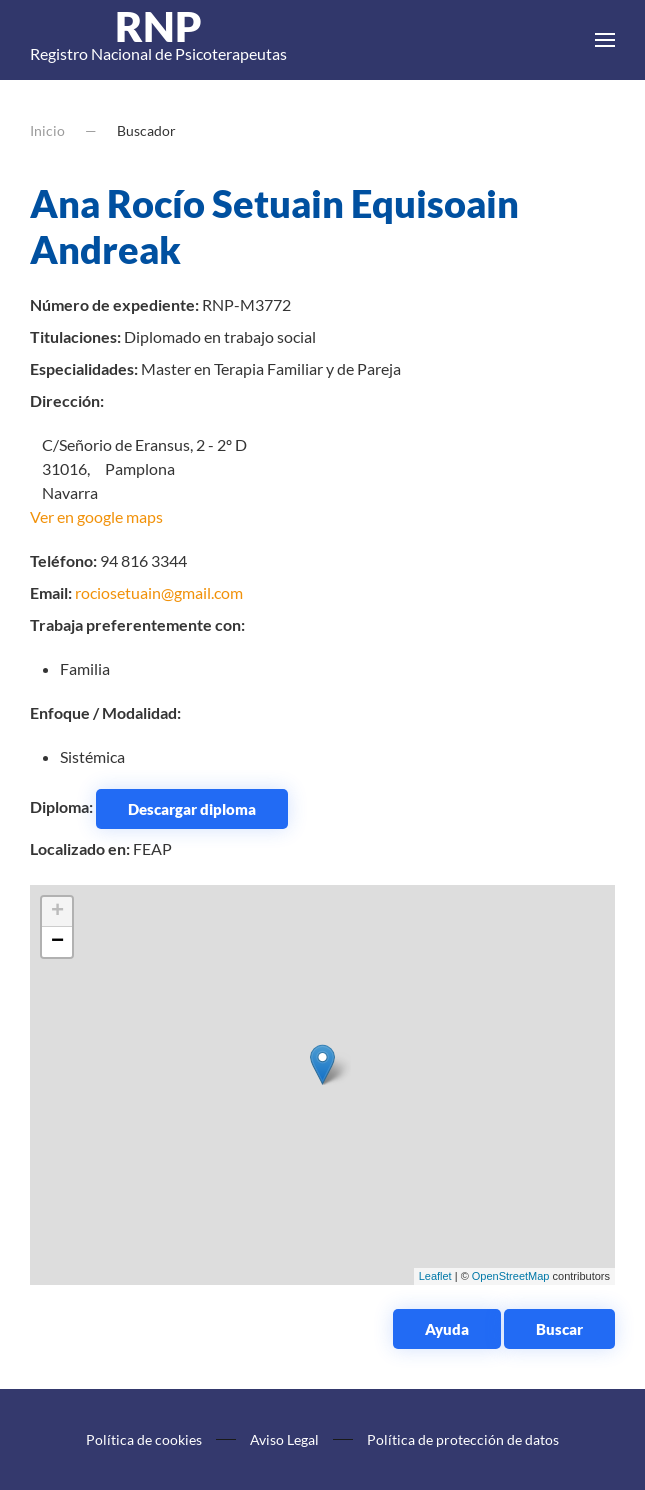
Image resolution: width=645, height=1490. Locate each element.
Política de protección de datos (463, 1439)
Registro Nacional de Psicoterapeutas (158, 40)
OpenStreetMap (511, 1276)
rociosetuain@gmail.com (159, 592)
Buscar (559, 1329)
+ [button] (57, 912)
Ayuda (447, 1329)
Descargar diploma (192, 809)
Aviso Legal (284, 1439)
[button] (605, 40)
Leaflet (435, 1276)
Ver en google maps (96, 516)
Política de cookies (144, 1439)
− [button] (57, 942)
